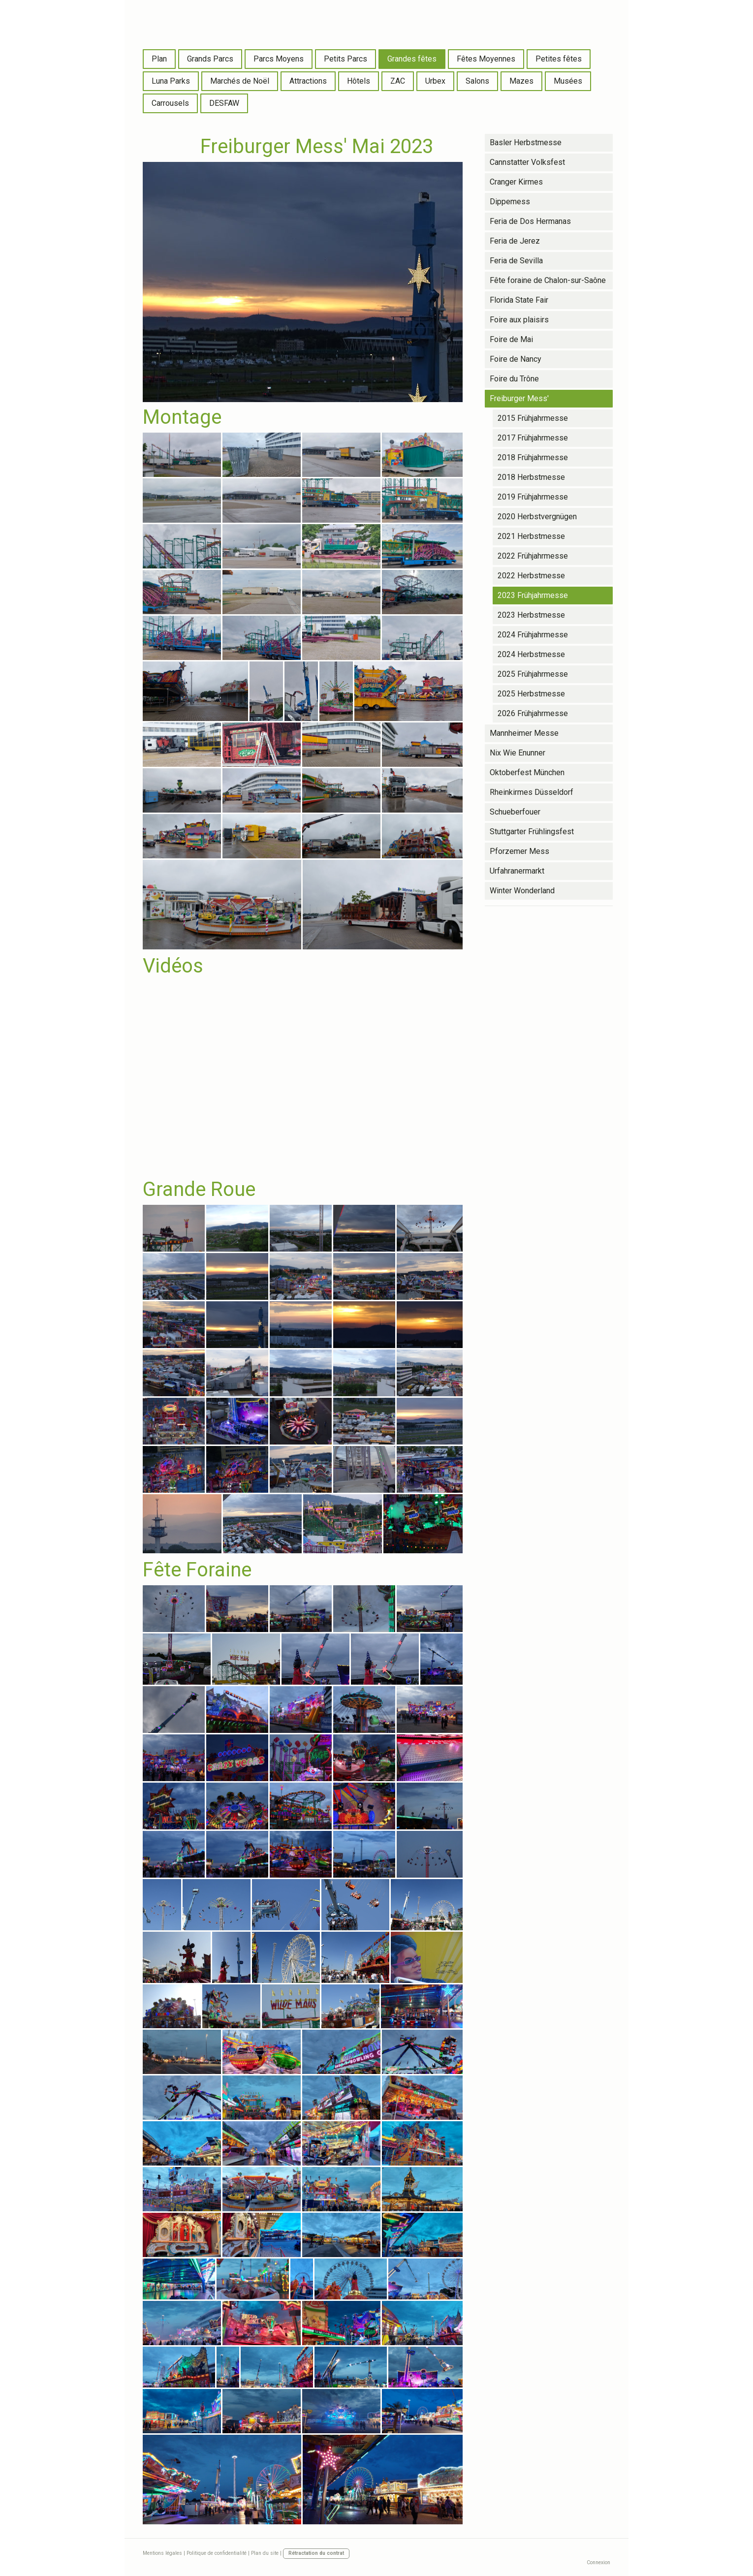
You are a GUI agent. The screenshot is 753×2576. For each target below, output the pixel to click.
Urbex (435, 81)
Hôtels (358, 81)
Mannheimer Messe (524, 733)
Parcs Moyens (278, 58)
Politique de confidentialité (217, 2553)
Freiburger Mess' (519, 398)
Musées (568, 81)
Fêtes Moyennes (486, 58)
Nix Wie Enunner (517, 752)
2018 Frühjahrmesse (533, 457)
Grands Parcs (210, 58)
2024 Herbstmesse (531, 654)
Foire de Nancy (515, 359)
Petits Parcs (345, 58)
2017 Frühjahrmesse (533, 437)
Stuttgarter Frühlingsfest (532, 831)
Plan (159, 58)
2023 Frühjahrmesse (533, 595)
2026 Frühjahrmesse (533, 713)
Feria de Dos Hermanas (530, 221)
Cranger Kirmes (516, 182)
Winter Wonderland (522, 890)
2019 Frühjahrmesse (533, 497)
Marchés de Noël (239, 81)
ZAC (397, 81)
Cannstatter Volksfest (527, 162)
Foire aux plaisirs (519, 319)
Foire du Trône (514, 378)
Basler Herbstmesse (526, 142)
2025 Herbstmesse (531, 693)
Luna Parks (171, 81)
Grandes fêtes (412, 58)
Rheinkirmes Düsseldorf (531, 792)
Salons (477, 81)
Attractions (308, 81)
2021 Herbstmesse (531, 536)
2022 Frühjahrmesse (533, 556)
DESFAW (224, 103)
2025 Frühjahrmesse (533, 674)
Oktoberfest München (527, 772)
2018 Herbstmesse (531, 477)
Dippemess (510, 201)
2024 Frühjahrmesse (533, 634)
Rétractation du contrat (316, 2553)
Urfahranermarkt (517, 871)
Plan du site (265, 2553)
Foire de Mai (511, 339)
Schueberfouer (515, 812)
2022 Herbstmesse (531, 575)
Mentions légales (162, 2553)
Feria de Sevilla (516, 260)
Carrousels (170, 103)
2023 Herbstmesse (531, 615)
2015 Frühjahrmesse (533, 418)
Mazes (521, 81)
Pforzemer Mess (519, 851)
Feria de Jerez (515, 241)
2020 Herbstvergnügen (537, 516)
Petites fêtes (558, 58)
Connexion (598, 2562)
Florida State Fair (519, 300)
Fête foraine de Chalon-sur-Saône (548, 280)
